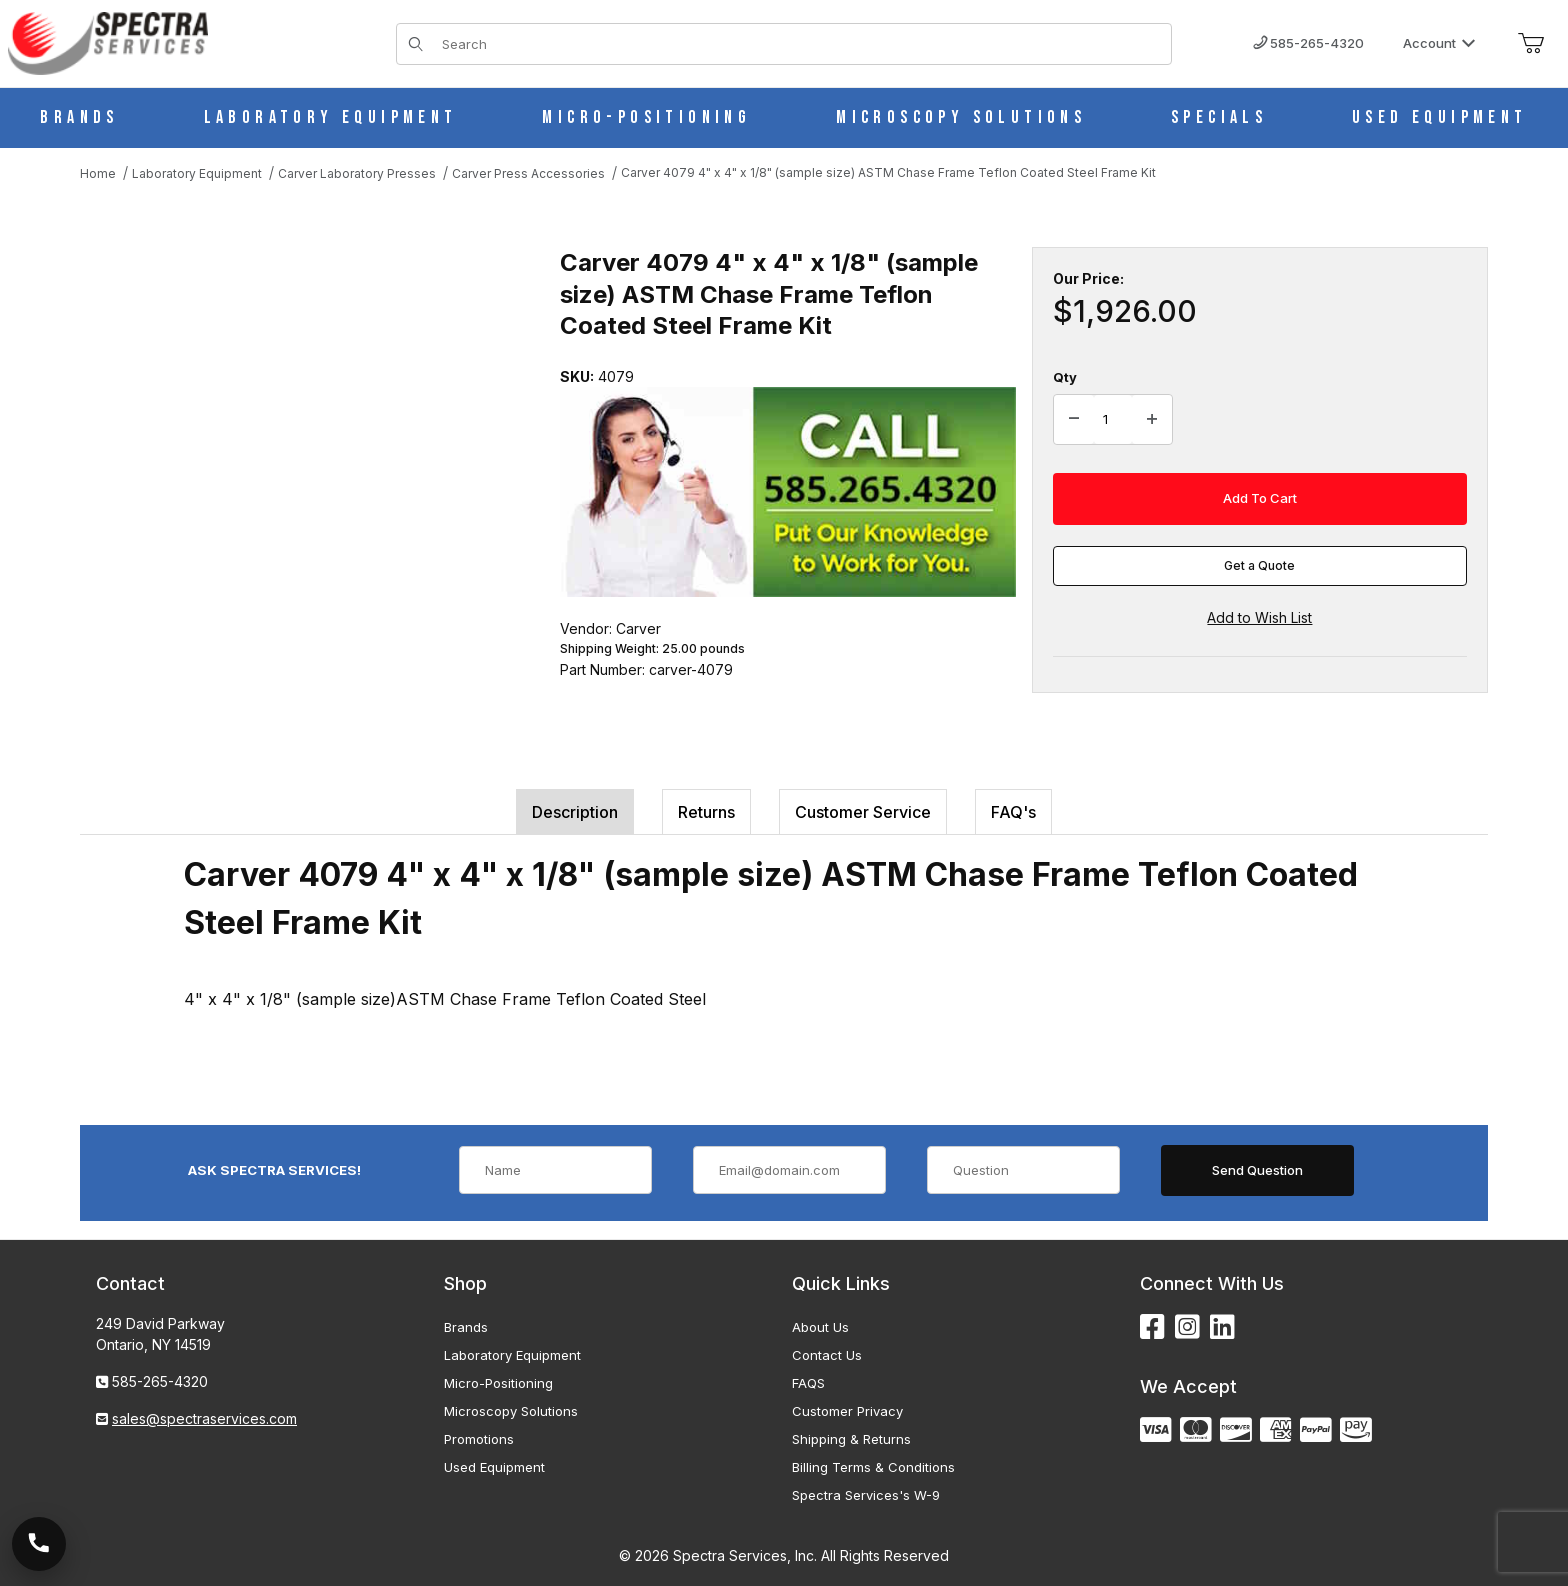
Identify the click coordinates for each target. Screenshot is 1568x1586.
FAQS (808, 1383)
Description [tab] (575, 812)
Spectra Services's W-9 (866, 1495)
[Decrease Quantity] (1074, 420)
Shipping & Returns (851, 1439)
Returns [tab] (706, 812)
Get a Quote (1259, 565)
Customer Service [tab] (863, 812)
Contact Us (827, 1355)
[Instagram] (1187, 1327)
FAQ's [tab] (1013, 812)
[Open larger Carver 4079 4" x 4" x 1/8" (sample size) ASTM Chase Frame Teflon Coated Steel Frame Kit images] (300, 447)
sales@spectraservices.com (204, 1418)
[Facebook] (1152, 1327)
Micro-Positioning (498, 1383)
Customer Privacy (847, 1411)
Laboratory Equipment (512, 1355)
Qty (1065, 377)
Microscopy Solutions (511, 1411)
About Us (820, 1327)
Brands (466, 1327)
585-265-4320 (1308, 43)
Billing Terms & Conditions (873, 1467)
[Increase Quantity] (1152, 420)
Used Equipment (494, 1467)
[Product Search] (800, 44)
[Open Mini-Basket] (1531, 44)
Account (1439, 43)
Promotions (479, 1439)
